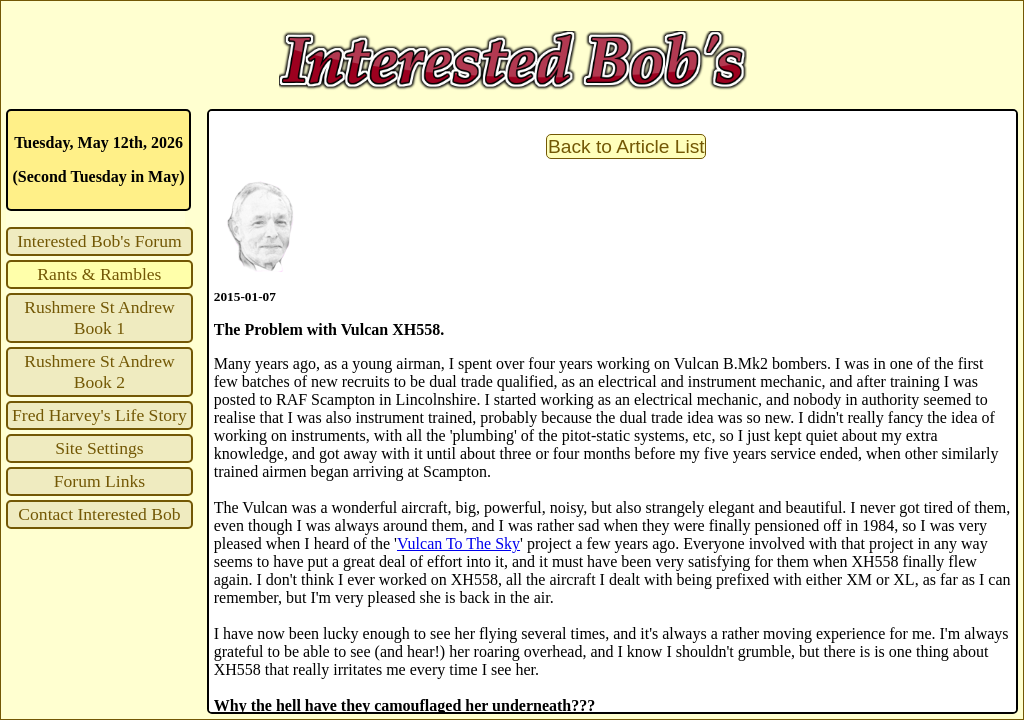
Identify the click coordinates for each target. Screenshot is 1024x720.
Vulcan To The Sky (458, 543)
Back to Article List (626, 146)
